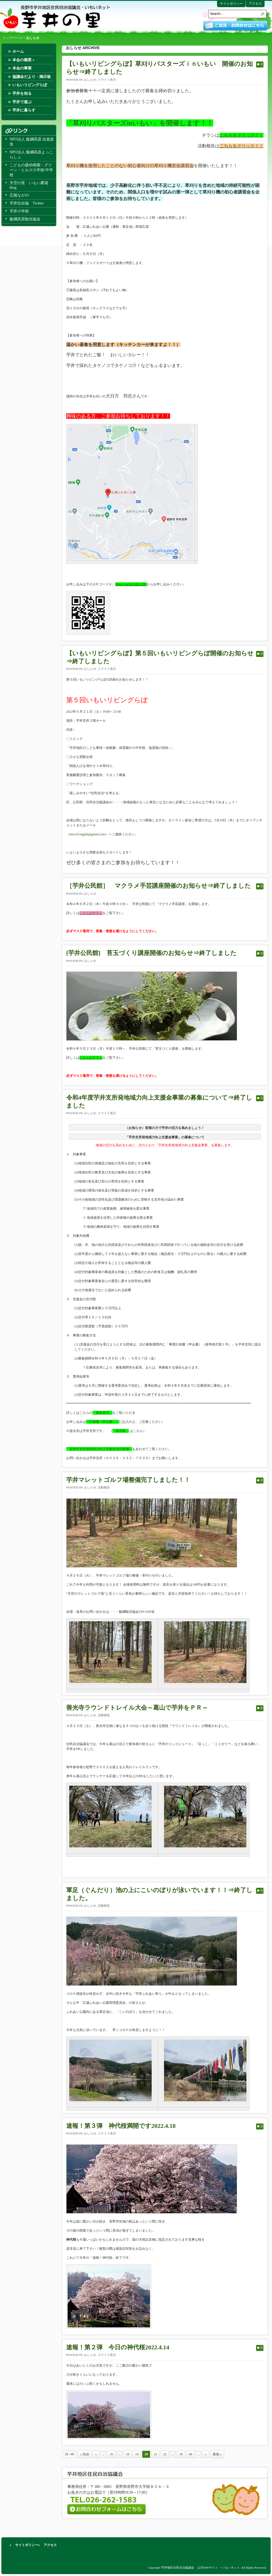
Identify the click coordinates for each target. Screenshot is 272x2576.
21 (155, 2454)
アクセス (255, 3)
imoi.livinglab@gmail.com (87, 834)
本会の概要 (23, 60)
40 (190, 2454)
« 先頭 (84, 2454)
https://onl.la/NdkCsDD (131, 584)
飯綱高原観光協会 (25, 219)
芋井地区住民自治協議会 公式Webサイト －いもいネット (55, 17)
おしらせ (90, 79)
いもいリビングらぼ (29, 85)
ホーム (18, 51)
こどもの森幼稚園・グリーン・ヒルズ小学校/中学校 (31, 170)
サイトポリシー (231, 3)
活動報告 (104, 1487)
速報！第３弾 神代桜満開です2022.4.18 (121, 2125)
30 (181, 2454)
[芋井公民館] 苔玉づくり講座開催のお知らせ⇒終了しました (151, 953)
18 (127, 2454)
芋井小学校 (19, 211)
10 (111, 2454)
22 (164, 2454)
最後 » (217, 2454)
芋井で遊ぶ (22, 102)
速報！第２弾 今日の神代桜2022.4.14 (117, 2347)
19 (136, 2454)
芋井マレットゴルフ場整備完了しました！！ (128, 1479)
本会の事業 (22, 68)
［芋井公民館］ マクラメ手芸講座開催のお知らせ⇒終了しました (158, 885)
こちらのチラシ (90, 1058)
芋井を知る (22, 93)
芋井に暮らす (23, 110)
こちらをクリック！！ (241, 135)
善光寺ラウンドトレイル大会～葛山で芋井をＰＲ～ (137, 1707)
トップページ (13, 38)
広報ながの (19, 195)
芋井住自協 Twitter (27, 203)
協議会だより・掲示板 (31, 77)
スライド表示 (107, 79)
